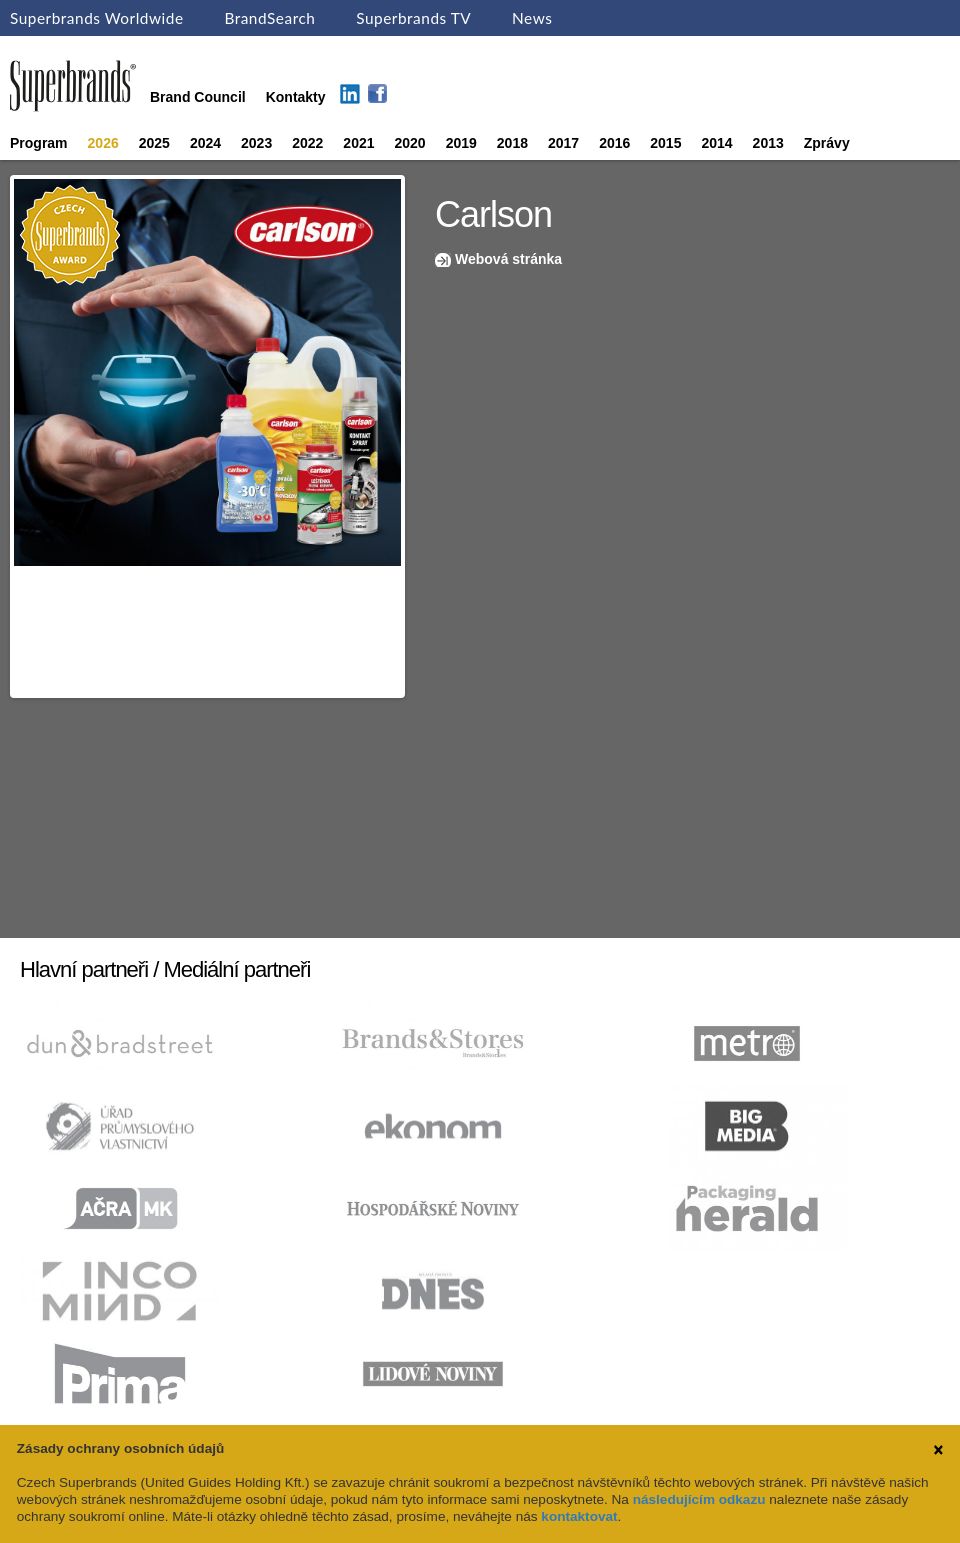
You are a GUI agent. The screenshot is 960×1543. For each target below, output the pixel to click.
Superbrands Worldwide (97, 18)
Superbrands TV (413, 18)
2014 (716, 143)
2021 (358, 143)
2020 (410, 143)
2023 (256, 143)
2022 (307, 143)
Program (39, 143)
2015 (665, 143)
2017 (563, 143)
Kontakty (296, 97)
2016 (614, 143)
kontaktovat (579, 1516)
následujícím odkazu (699, 1499)
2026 (103, 143)
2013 (768, 143)
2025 (154, 143)
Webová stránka (508, 259)
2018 (512, 143)
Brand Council (198, 97)
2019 (461, 143)
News (532, 18)
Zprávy (827, 143)
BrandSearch (269, 18)
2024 (205, 143)
